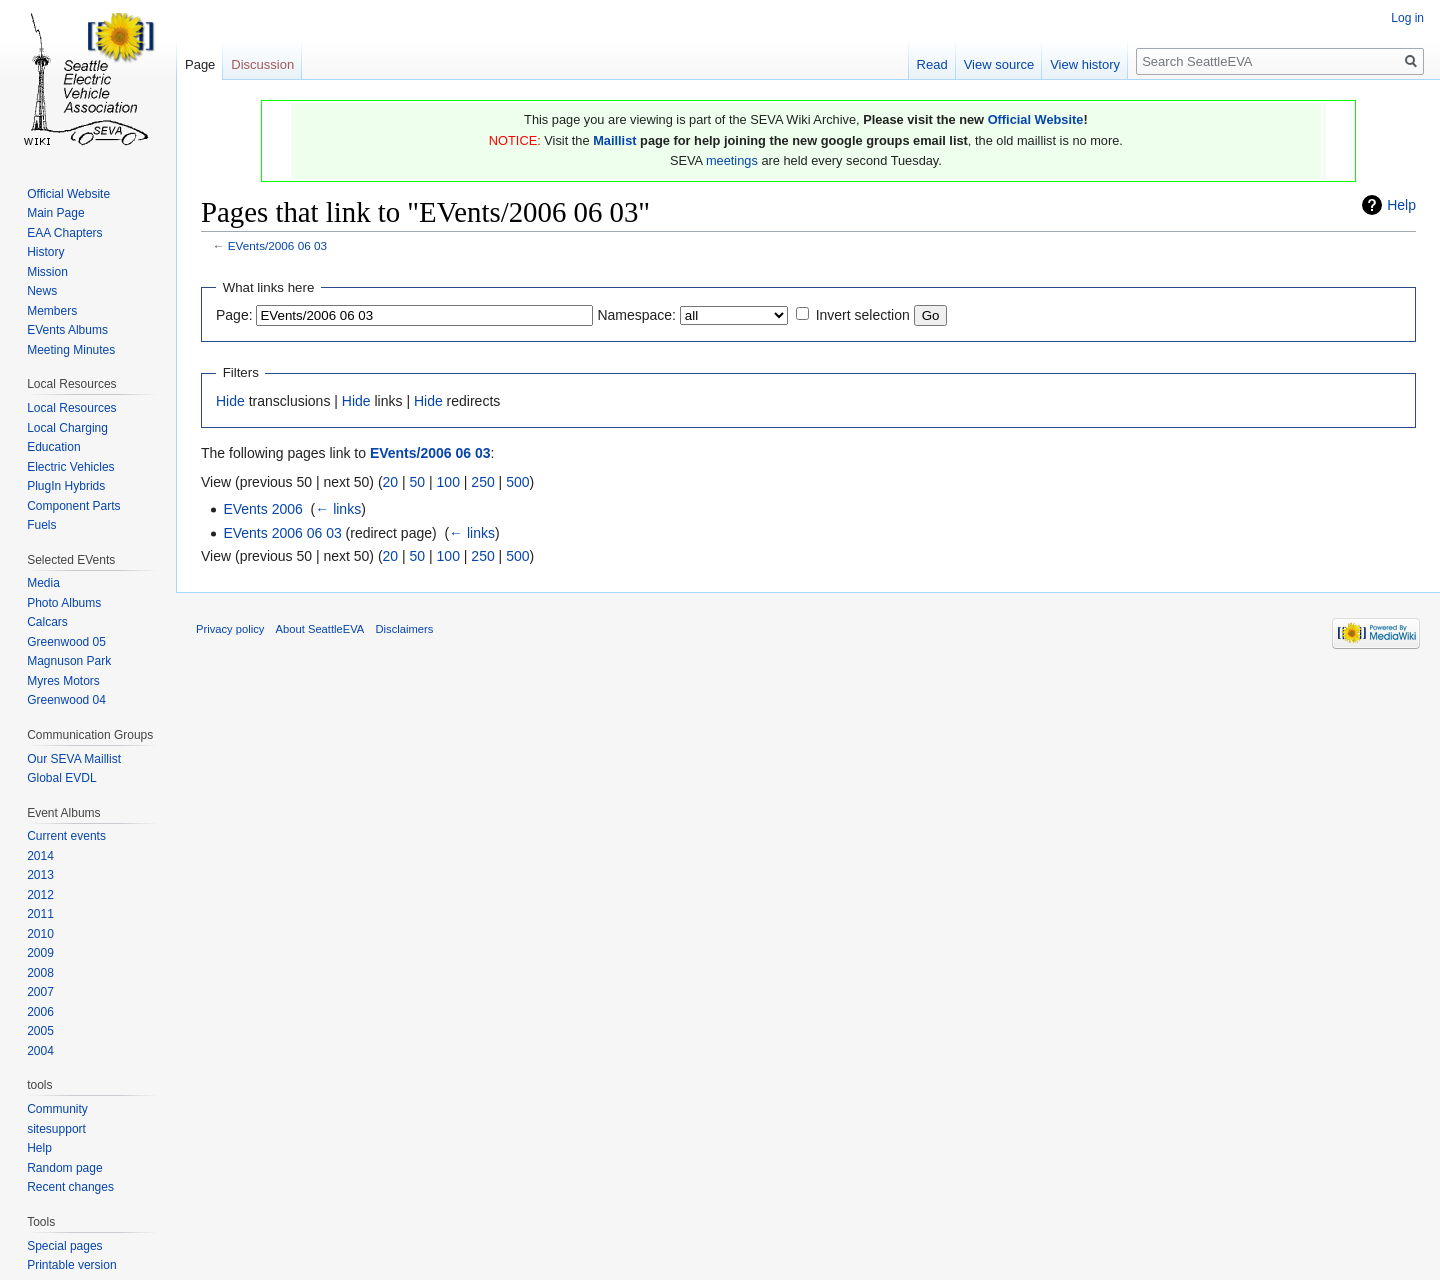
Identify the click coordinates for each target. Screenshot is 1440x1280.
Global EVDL (61, 778)
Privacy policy (230, 629)
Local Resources (71, 408)
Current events (66, 836)
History (45, 252)
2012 (40, 895)
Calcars (47, 622)
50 (418, 482)
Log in (1407, 18)
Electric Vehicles (70, 467)
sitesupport (56, 1129)
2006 (40, 1012)
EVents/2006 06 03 (277, 245)
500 (517, 482)
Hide (230, 401)
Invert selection (863, 315)
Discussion (262, 64)
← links (338, 509)
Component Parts (73, 506)
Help (1401, 205)
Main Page (55, 213)
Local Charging (67, 428)
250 (482, 482)
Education (53, 447)
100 (448, 482)
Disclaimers (405, 629)
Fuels (41, 525)
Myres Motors (63, 681)
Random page (64, 1168)
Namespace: (636, 315)
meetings (732, 160)
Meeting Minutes (71, 350)
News (42, 291)
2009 (40, 953)
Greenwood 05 (66, 642)
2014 (40, 856)
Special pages (64, 1246)
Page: (234, 315)
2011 (40, 914)
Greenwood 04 (66, 700)
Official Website (1036, 119)
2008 (40, 973)
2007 (40, 992)
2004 (40, 1051)
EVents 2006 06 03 (282, 533)
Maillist (614, 140)
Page (200, 64)
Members (52, 311)
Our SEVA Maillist (74, 759)
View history (1085, 64)
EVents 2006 (262, 509)
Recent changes (70, 1187)
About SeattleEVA (320, 629)
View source (999, 64)
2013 (40, 875)
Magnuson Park (69, 661)
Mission (47, 272)
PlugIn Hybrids (66, 486)
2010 (40, 934)
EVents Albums (67, 330)
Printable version (71, 1265)
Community (57, 1109)
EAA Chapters (64, 233)
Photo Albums (64, 603)
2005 (40, 1031)
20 (391, 482)
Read (932, 64)
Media (43, 583)
